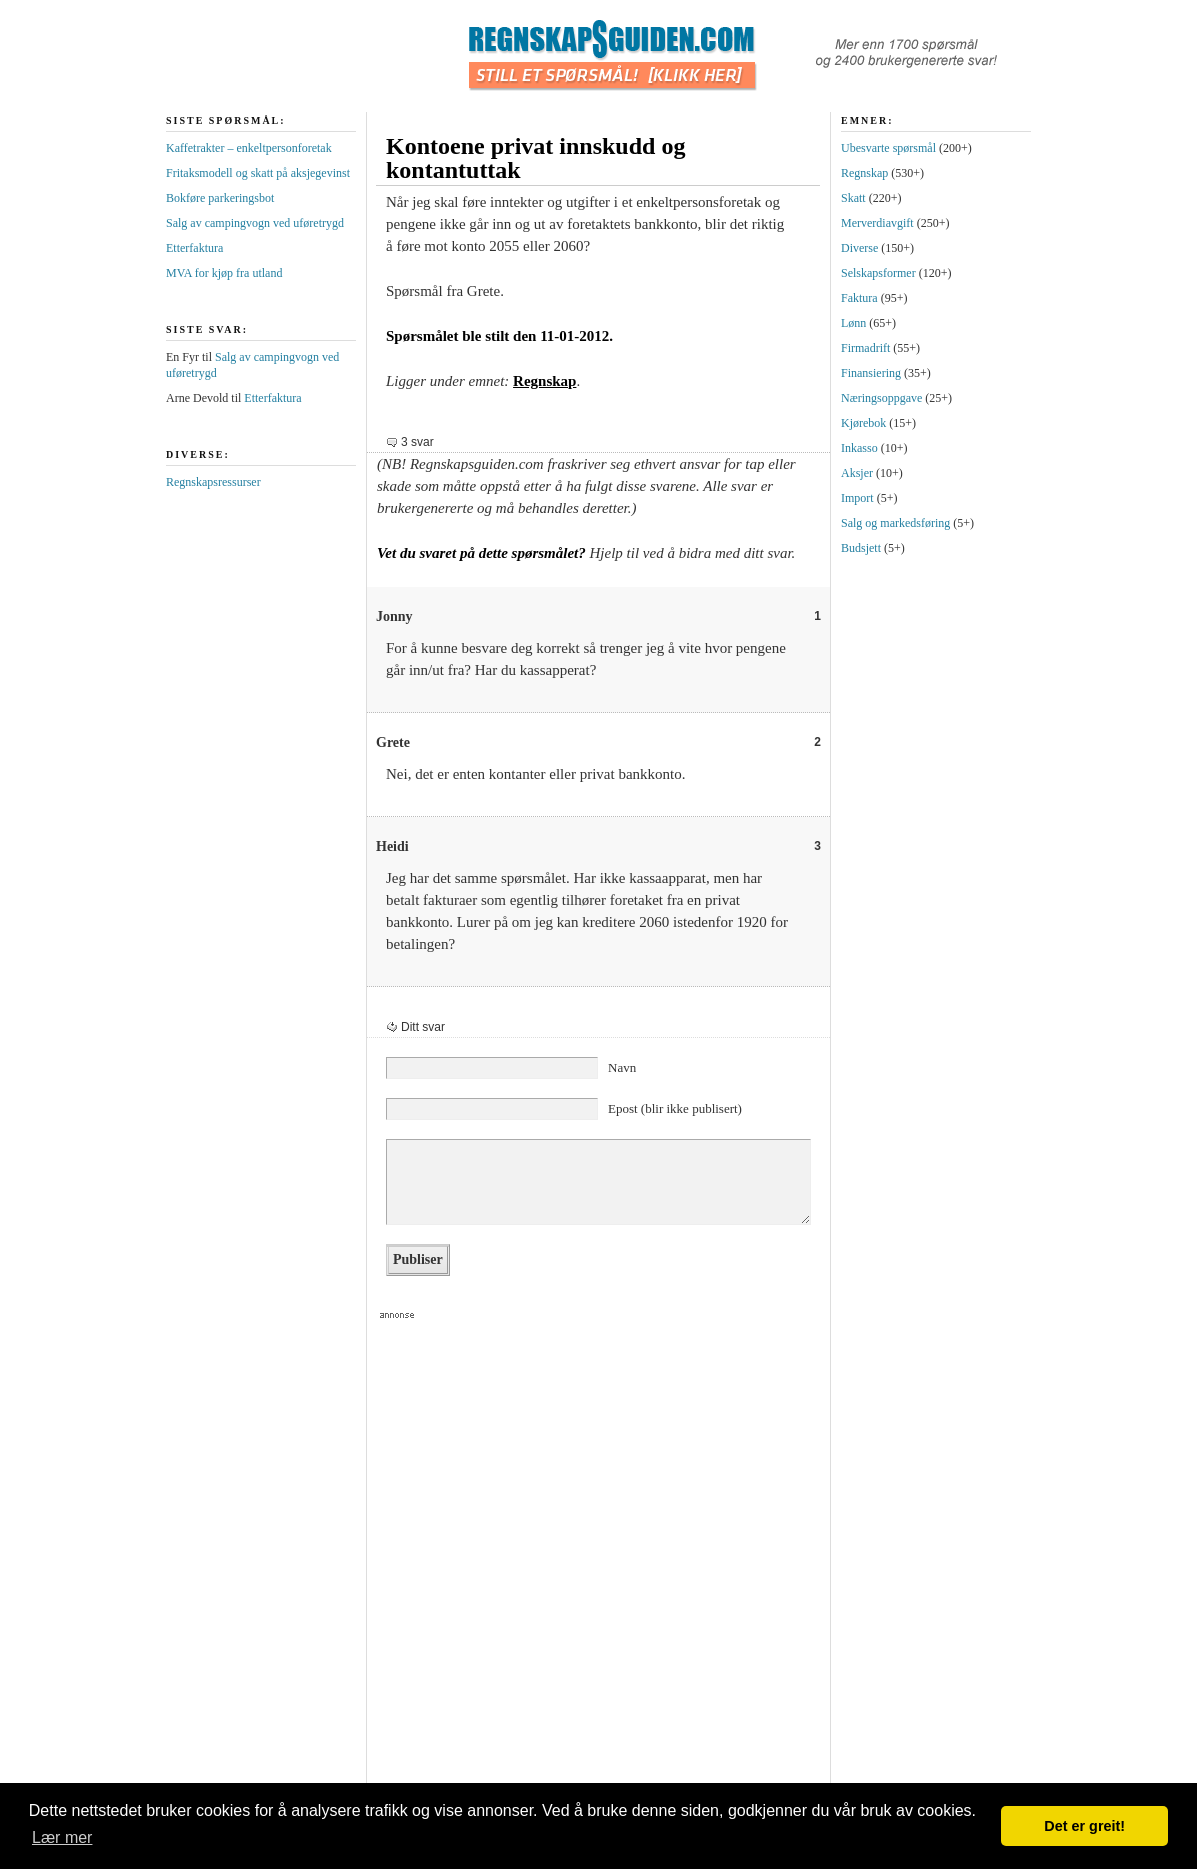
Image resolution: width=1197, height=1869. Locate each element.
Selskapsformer (878, 273)
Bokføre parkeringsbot (220, 198)
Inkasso (859, 448)
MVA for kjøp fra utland (224, 273)
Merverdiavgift (877, 223)
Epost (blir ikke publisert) (675, 1108)
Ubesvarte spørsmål (888, 148)
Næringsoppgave (881, 398)
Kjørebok (863, 423)
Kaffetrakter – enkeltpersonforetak (249, 148)
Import (857, 498)
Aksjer (857, 473)
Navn (622, 1067)
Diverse (859, 248)
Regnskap (544, 381)
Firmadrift (865, 348)
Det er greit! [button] (1084, 1826)
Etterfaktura (194, 248)
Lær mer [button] (62, 1837)
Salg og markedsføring (895, 523)
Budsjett (861, 548)
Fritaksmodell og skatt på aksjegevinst (258, 173)
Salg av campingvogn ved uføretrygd (255, 223)
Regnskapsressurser (213, 482)
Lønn (853, 323)
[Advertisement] (377, 1565)
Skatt (853, 198)
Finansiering (871, 373)
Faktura (859, 298)
